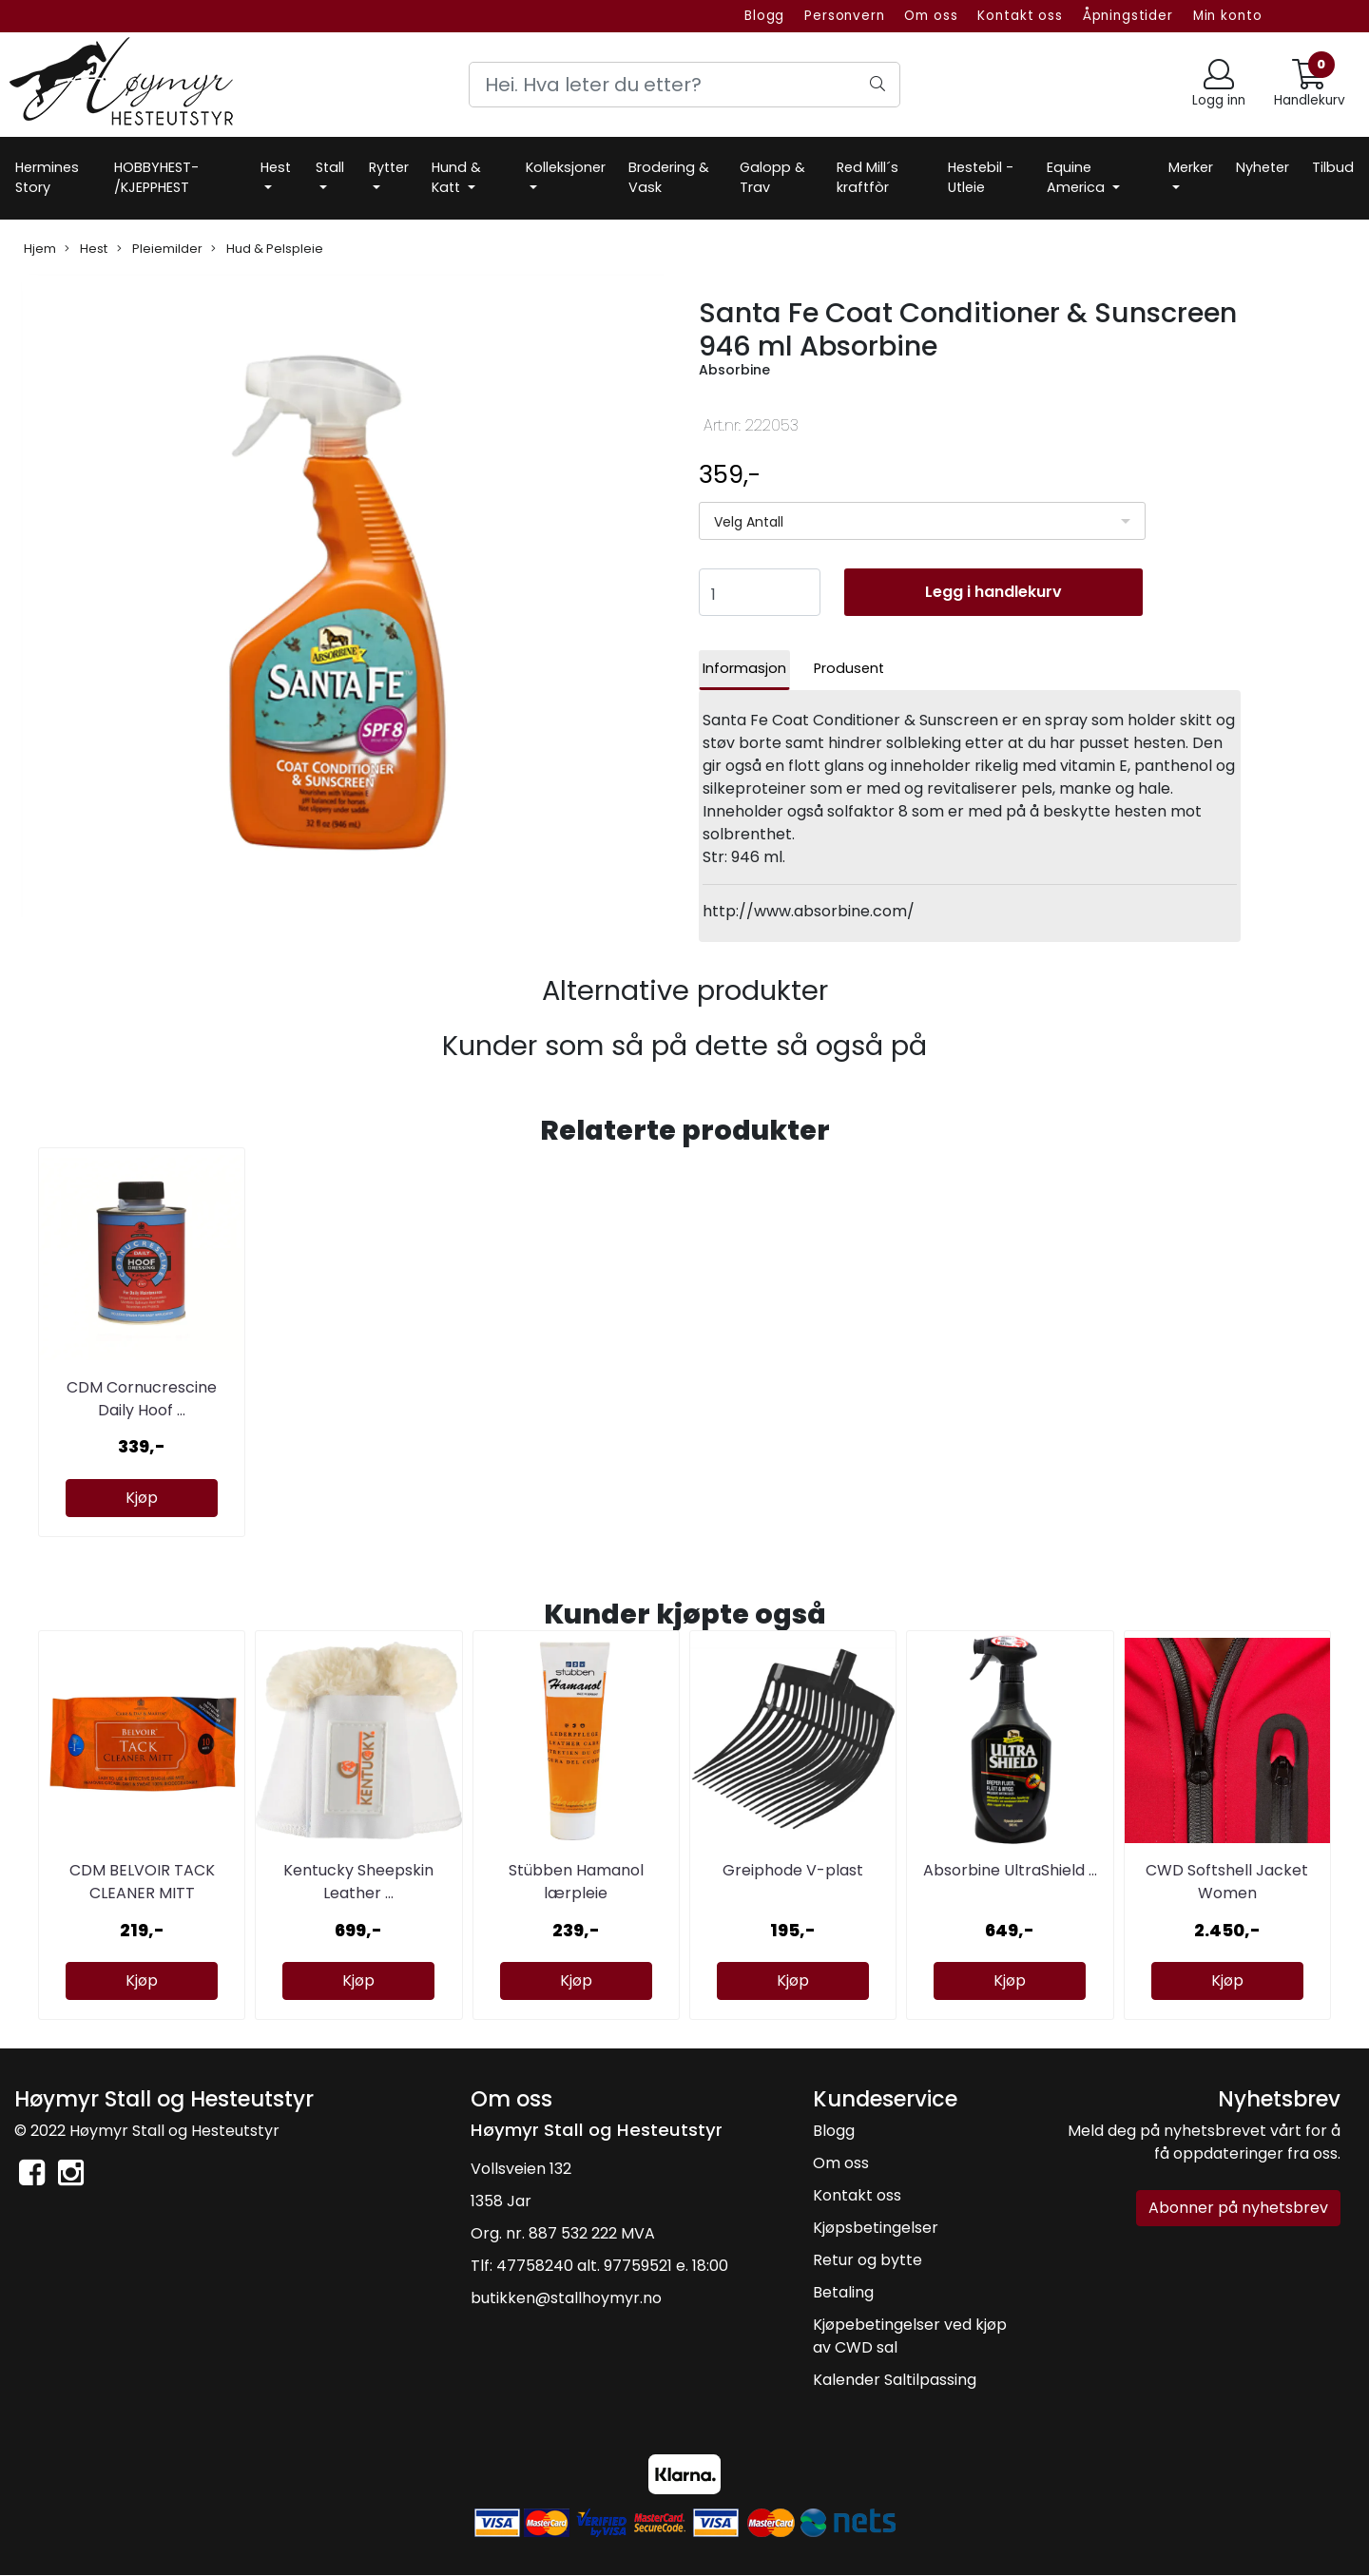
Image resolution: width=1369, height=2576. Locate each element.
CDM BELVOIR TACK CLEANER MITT (142, 1881)
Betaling (843, 2292)
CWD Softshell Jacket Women (1227, 1881)
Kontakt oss (1019, 16)
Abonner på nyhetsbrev (1238, 2208)
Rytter (389, 167)
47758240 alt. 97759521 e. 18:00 (612, 2266)
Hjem (40, 248)
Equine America (1078, 178)
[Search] (684, 84)
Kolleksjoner (566, 167)
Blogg (764, 16)
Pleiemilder (159, 248)
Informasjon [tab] (744, 668)
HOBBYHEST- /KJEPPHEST (156, 178)
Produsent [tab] (849, 668)
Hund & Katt (456, 178)
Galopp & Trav (772, 178)
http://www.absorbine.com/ (809, 911)
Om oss (930, 16)
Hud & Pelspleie (267, 248)
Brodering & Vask (668, 178)
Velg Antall (748, 521)
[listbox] (922, 521)
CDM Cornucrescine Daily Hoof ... (142, 1398)
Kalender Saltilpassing (894, 2380)
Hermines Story (47, 178)
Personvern (844, 16)
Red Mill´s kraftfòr (867, 178)
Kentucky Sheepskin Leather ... (358, 1881)
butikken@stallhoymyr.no (566, 2298)
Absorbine (734, 369)
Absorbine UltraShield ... (1010, 1870)
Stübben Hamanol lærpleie (576, 1881)
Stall (330, 167)
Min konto (1228, 16)
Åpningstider (1128, 16)
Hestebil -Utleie (980, 178)
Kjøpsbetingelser (875, 2228)
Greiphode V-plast (793, 1870)
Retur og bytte (867, 2260)
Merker (1190, 167)
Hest (275, 167)
